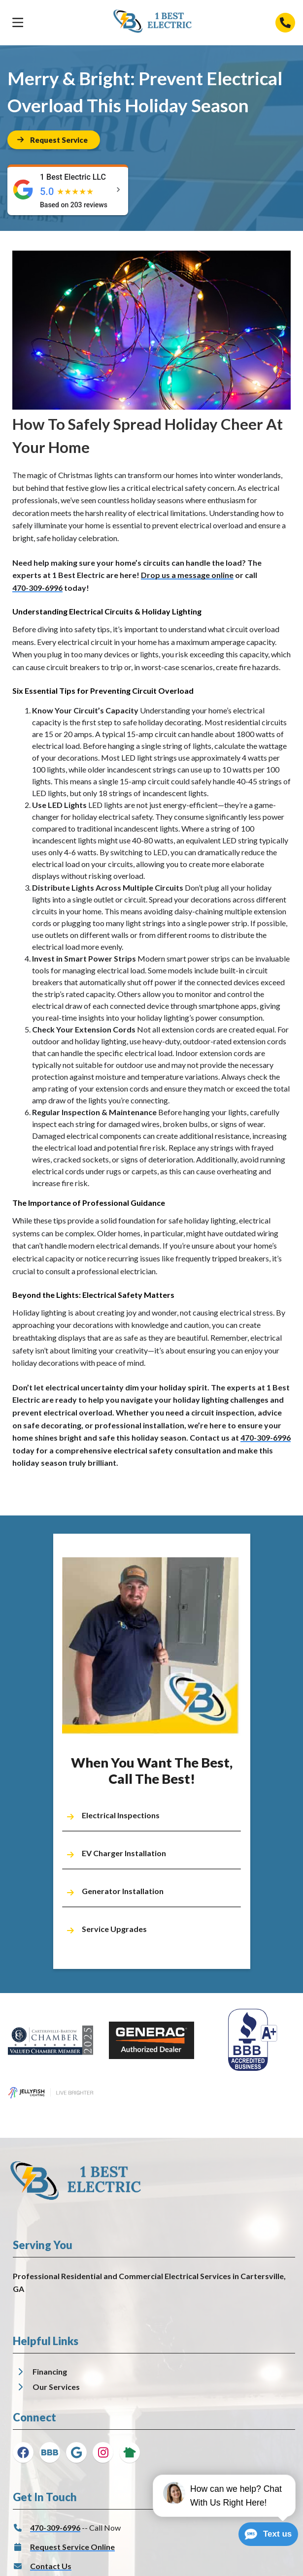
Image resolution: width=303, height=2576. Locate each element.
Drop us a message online (187, 575)
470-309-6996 (37, 587)
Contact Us (50, 2566)
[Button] (53, 139)
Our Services (56, 2386)
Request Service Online (72, 2546)
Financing (50, 2371)
